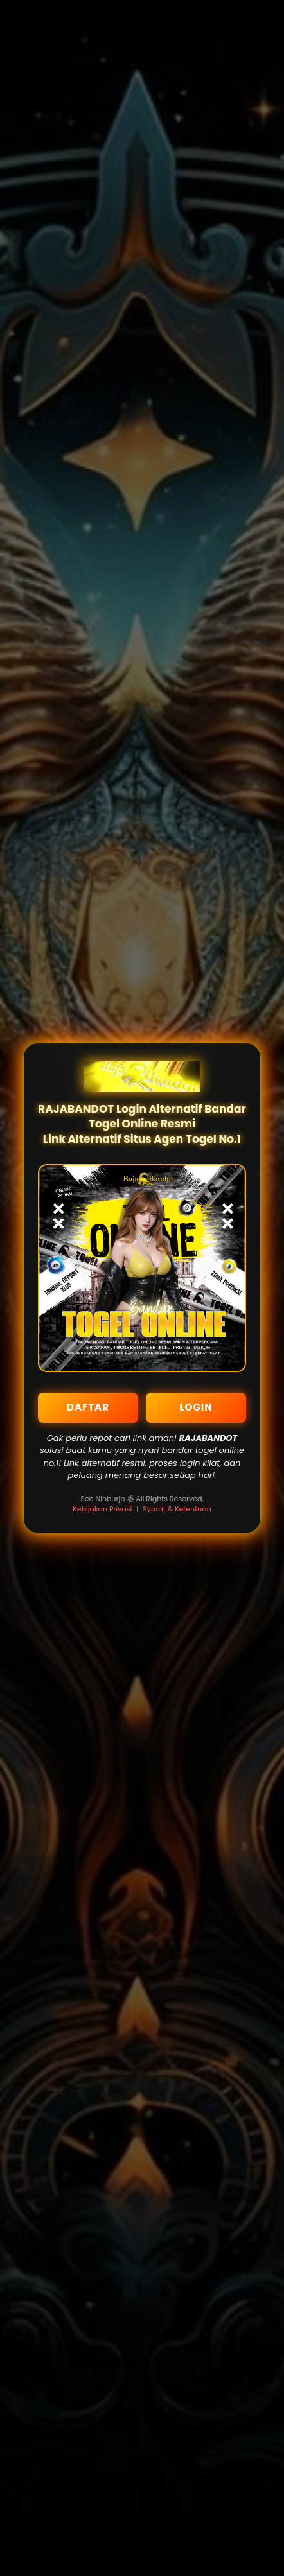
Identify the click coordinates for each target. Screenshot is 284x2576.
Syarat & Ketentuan (177, 1509)
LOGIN (195, 1407)
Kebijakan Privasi (102, 1509)
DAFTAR (88, 1407)
